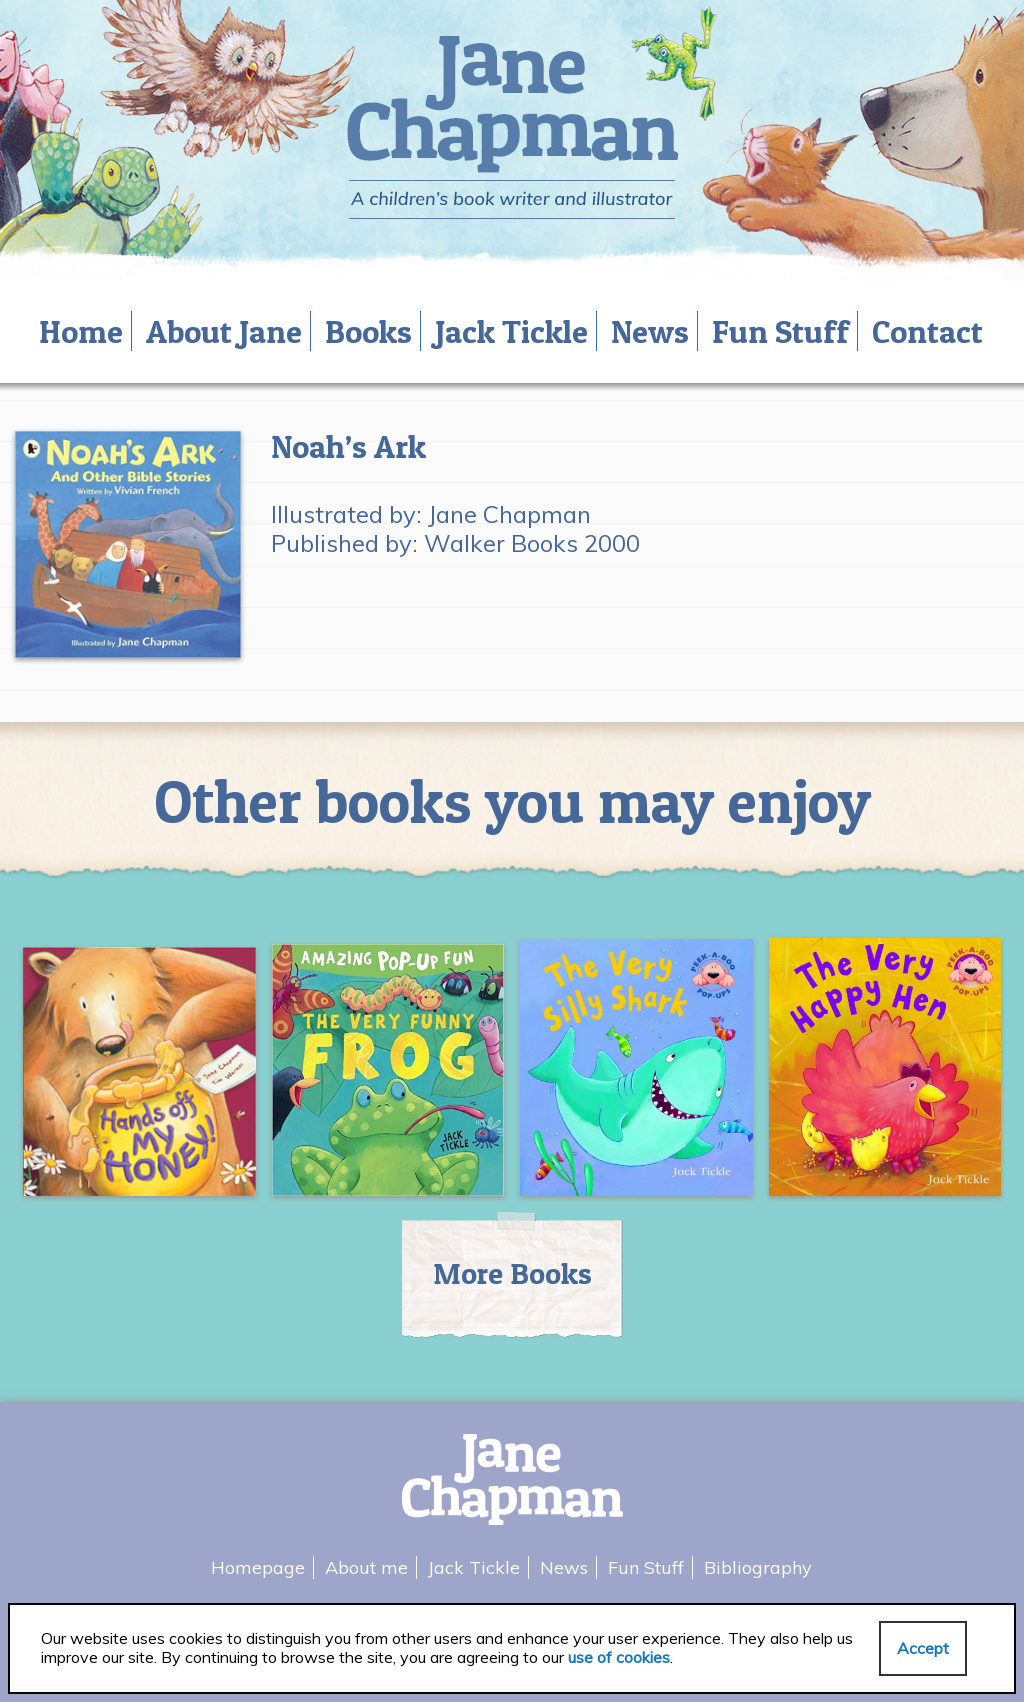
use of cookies (619, 1657)
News (650, 331)
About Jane (224, 331)
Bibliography (758, 1567)
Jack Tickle (511, 331)
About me (366, 1567)
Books (368, 331)
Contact (927, 331)
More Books (512, 1273)
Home (81, 331)
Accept (923, 1648)
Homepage (258, 1567)
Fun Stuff (780, 331)
